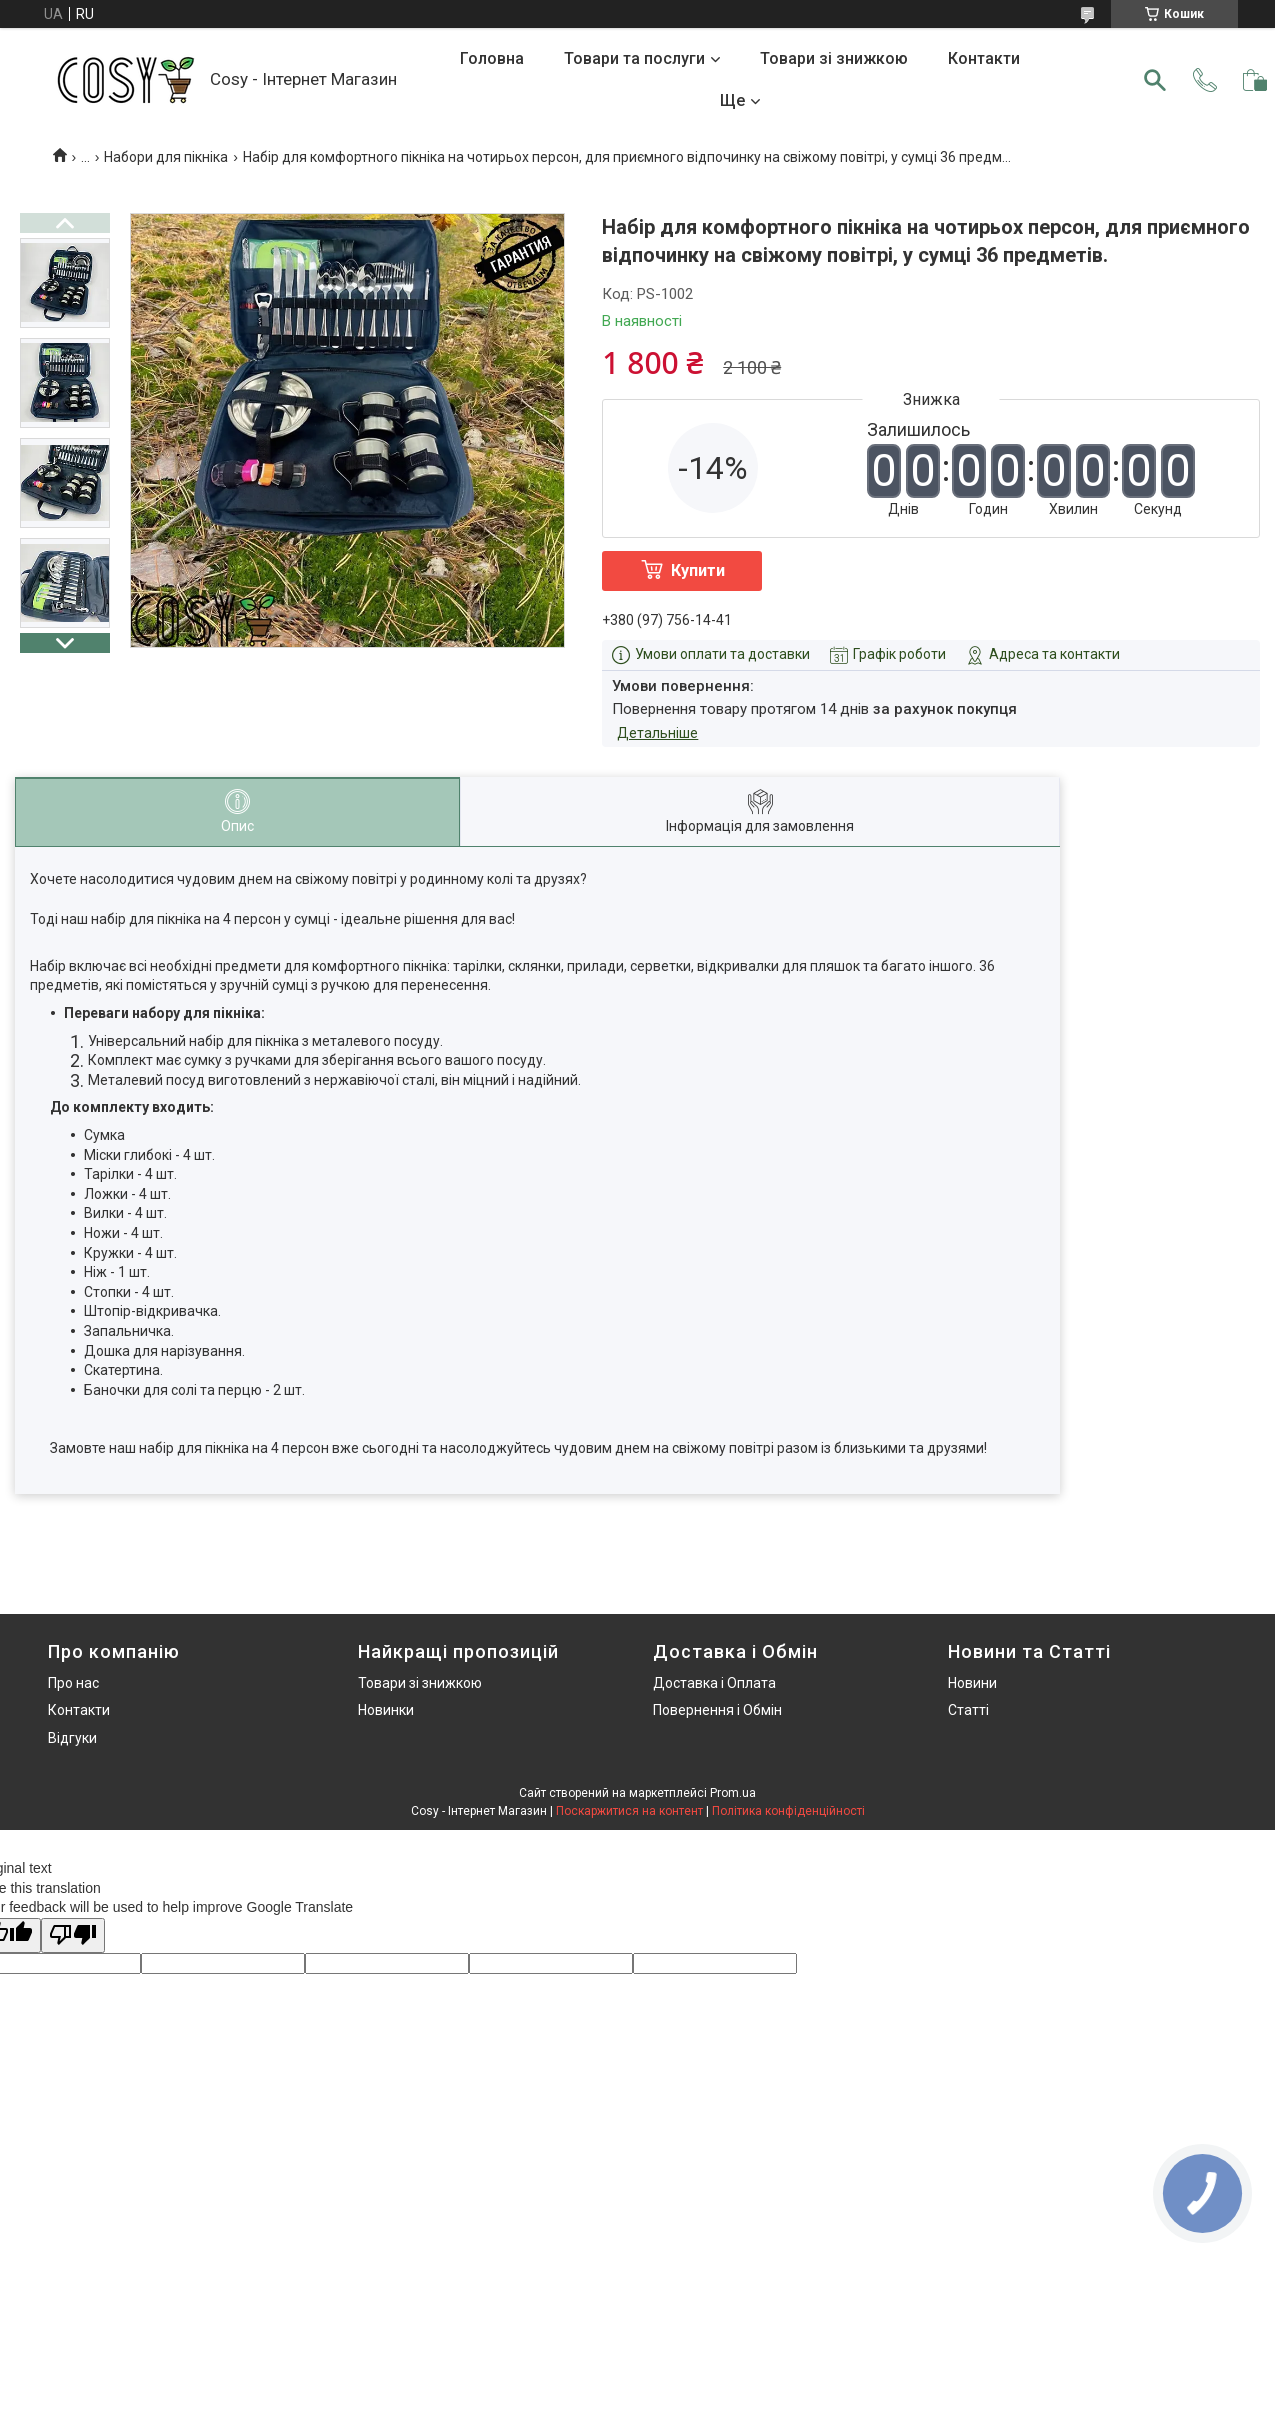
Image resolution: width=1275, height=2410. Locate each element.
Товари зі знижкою (834, 58)
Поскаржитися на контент (629, 1811)
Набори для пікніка (166, 157)
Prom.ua (733, 1793)
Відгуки (72, 1738)
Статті (968, 1710)
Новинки (386, 1710)
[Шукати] (1155, 80)
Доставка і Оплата (714, 1683)
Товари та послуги (634, 58)
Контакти (984, 58)
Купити (698, 570)
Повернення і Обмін (717, 1710)
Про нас (73, 1683)
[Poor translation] (73, 1935)
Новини (972, 1683)
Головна (492, 58)
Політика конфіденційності (788, 1811)
